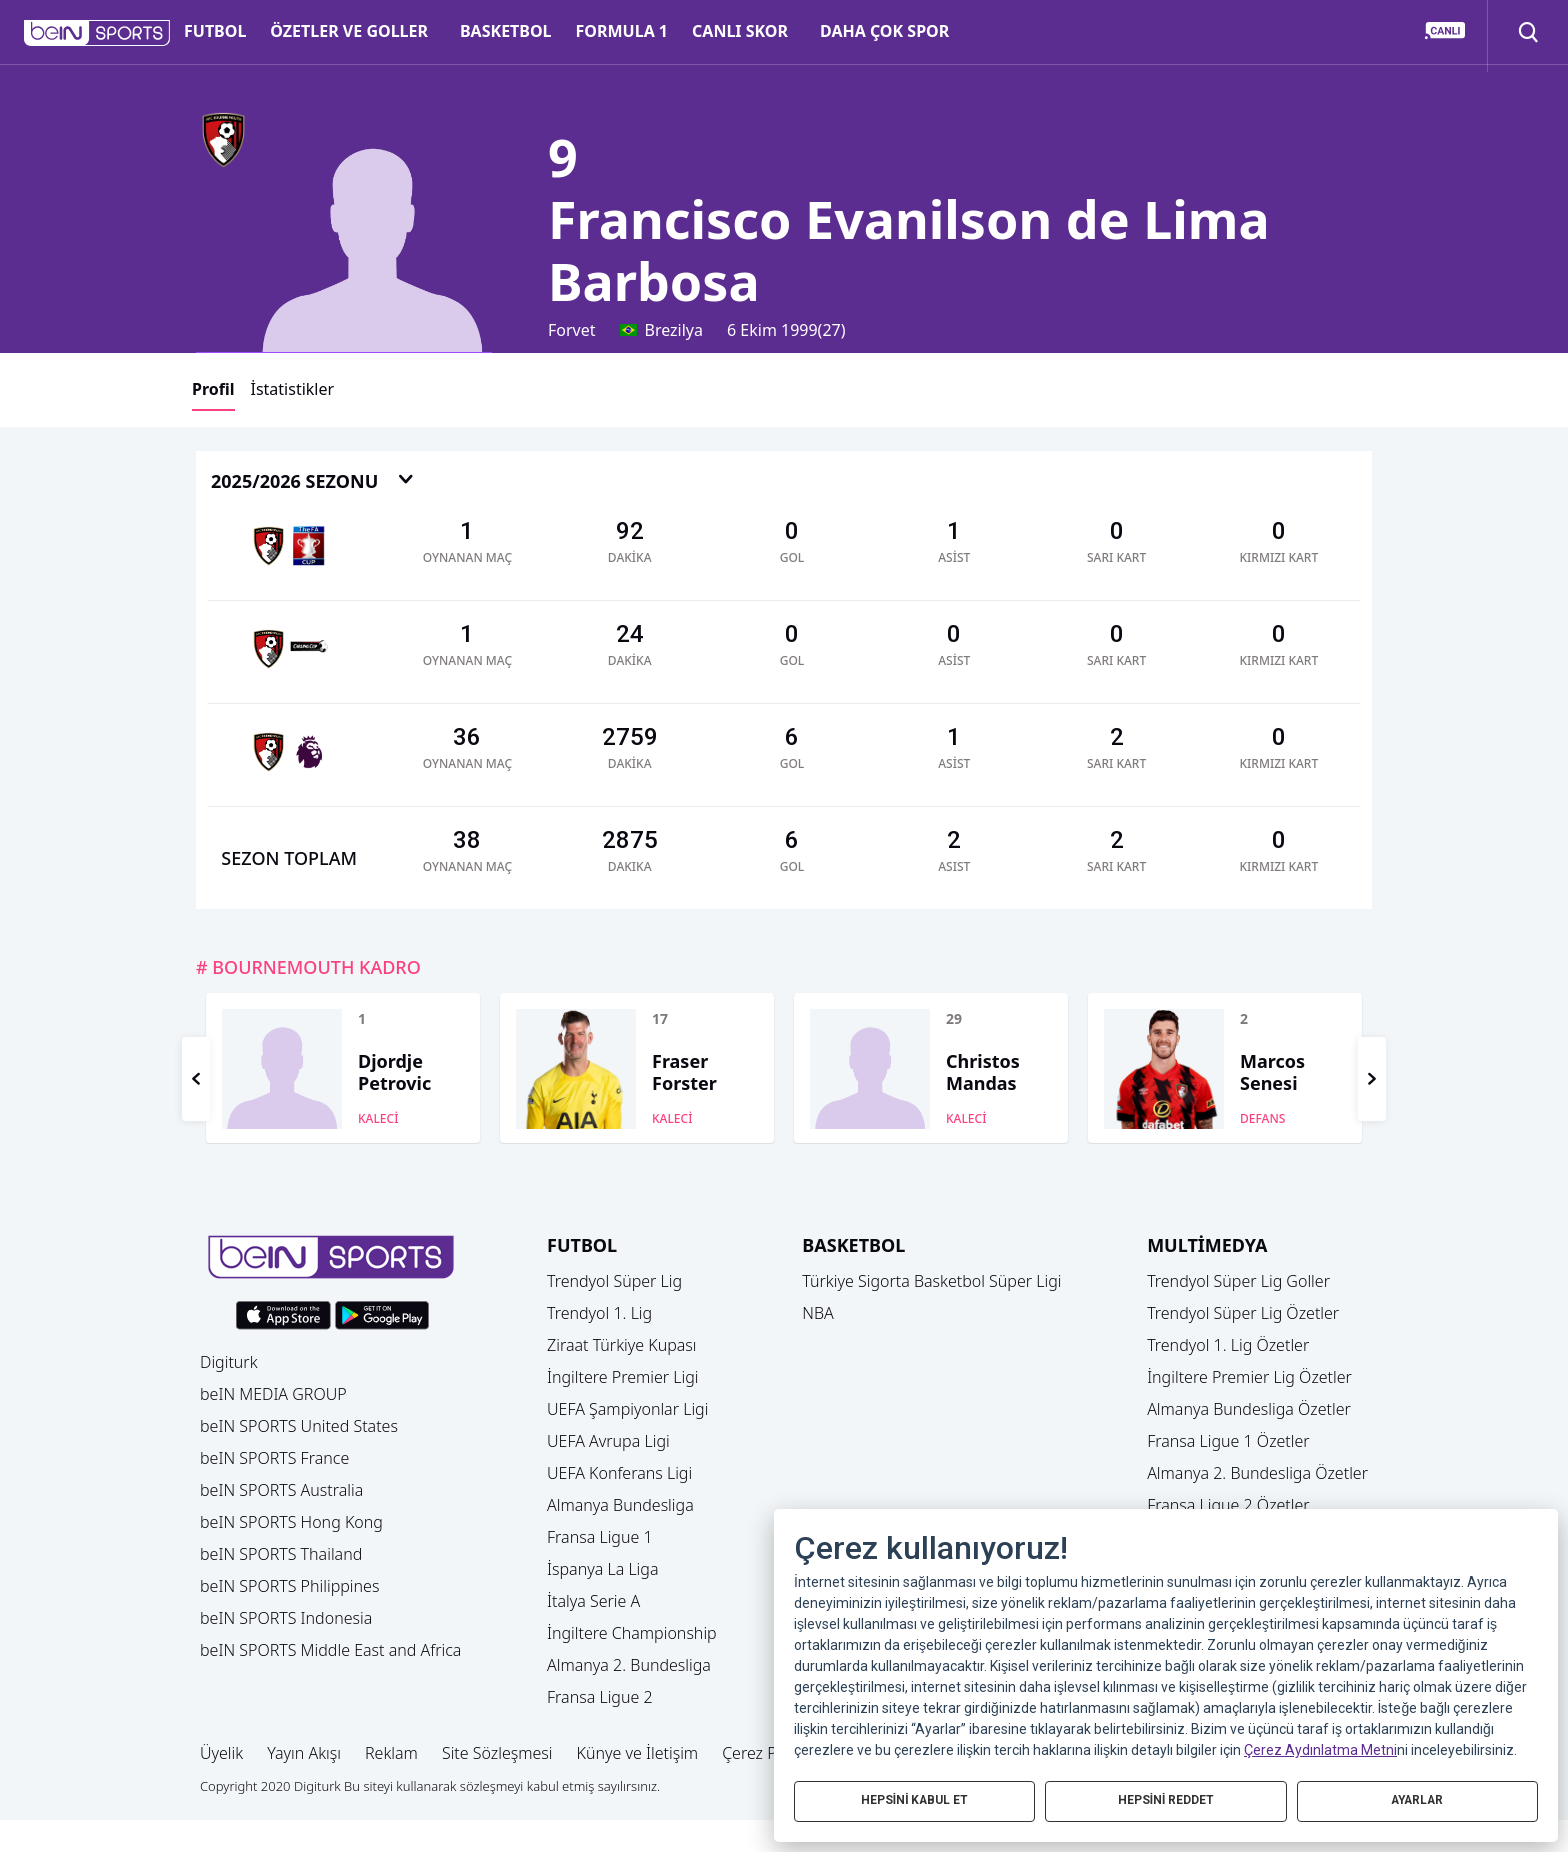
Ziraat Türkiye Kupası (622, 1345)
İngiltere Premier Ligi (623, 1377)
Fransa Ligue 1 (600, 1537)
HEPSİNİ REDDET (1165, 1799)
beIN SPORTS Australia (281, 1490)
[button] (97, 33)
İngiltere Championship (632, 1633)
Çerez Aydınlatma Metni (1320, 1748)
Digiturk (229, 1362)
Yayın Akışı (304, 1753)
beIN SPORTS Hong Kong (291, 1522)
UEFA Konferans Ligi (619, 1473)
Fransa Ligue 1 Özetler (1228, 1441)
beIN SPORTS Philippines (289, 1586)
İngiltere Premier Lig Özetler (1249, 1377)
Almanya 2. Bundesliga (629, 1665)
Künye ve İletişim (638, 1753)
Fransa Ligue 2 (600, 1697)
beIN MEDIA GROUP (273, 1394)
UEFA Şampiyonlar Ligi (627, 1409)
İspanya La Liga (602, 1569)
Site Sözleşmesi (497, 1753)
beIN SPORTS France (274, 1458)
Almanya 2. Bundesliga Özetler (1257, 1473)
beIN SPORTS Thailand (281, 1554)
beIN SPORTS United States (299, 1426)
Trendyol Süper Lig (614, 1281)
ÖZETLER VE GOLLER (349, 31)
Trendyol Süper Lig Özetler (1243, 1313)
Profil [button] (213, 389)
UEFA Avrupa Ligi (608, 1441)
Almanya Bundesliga (620, 1505)
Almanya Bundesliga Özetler (1249, 1409)
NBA (818, 1313)
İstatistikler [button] (293, 389)
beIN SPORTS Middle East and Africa (330, 1650)
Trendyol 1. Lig (599, 1313)
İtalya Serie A (593, 1601)
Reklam (391, 1753)
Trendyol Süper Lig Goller (1238, 1281)
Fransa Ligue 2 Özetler (1228, 1505)
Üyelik (221, 1753)
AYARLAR (1417, 1799)
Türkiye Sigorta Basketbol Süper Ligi (931, 1281)
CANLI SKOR (740, 31)
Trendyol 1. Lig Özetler (1228, 1345)
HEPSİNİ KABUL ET (915, 1799)
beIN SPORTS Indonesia (286, 1618)
